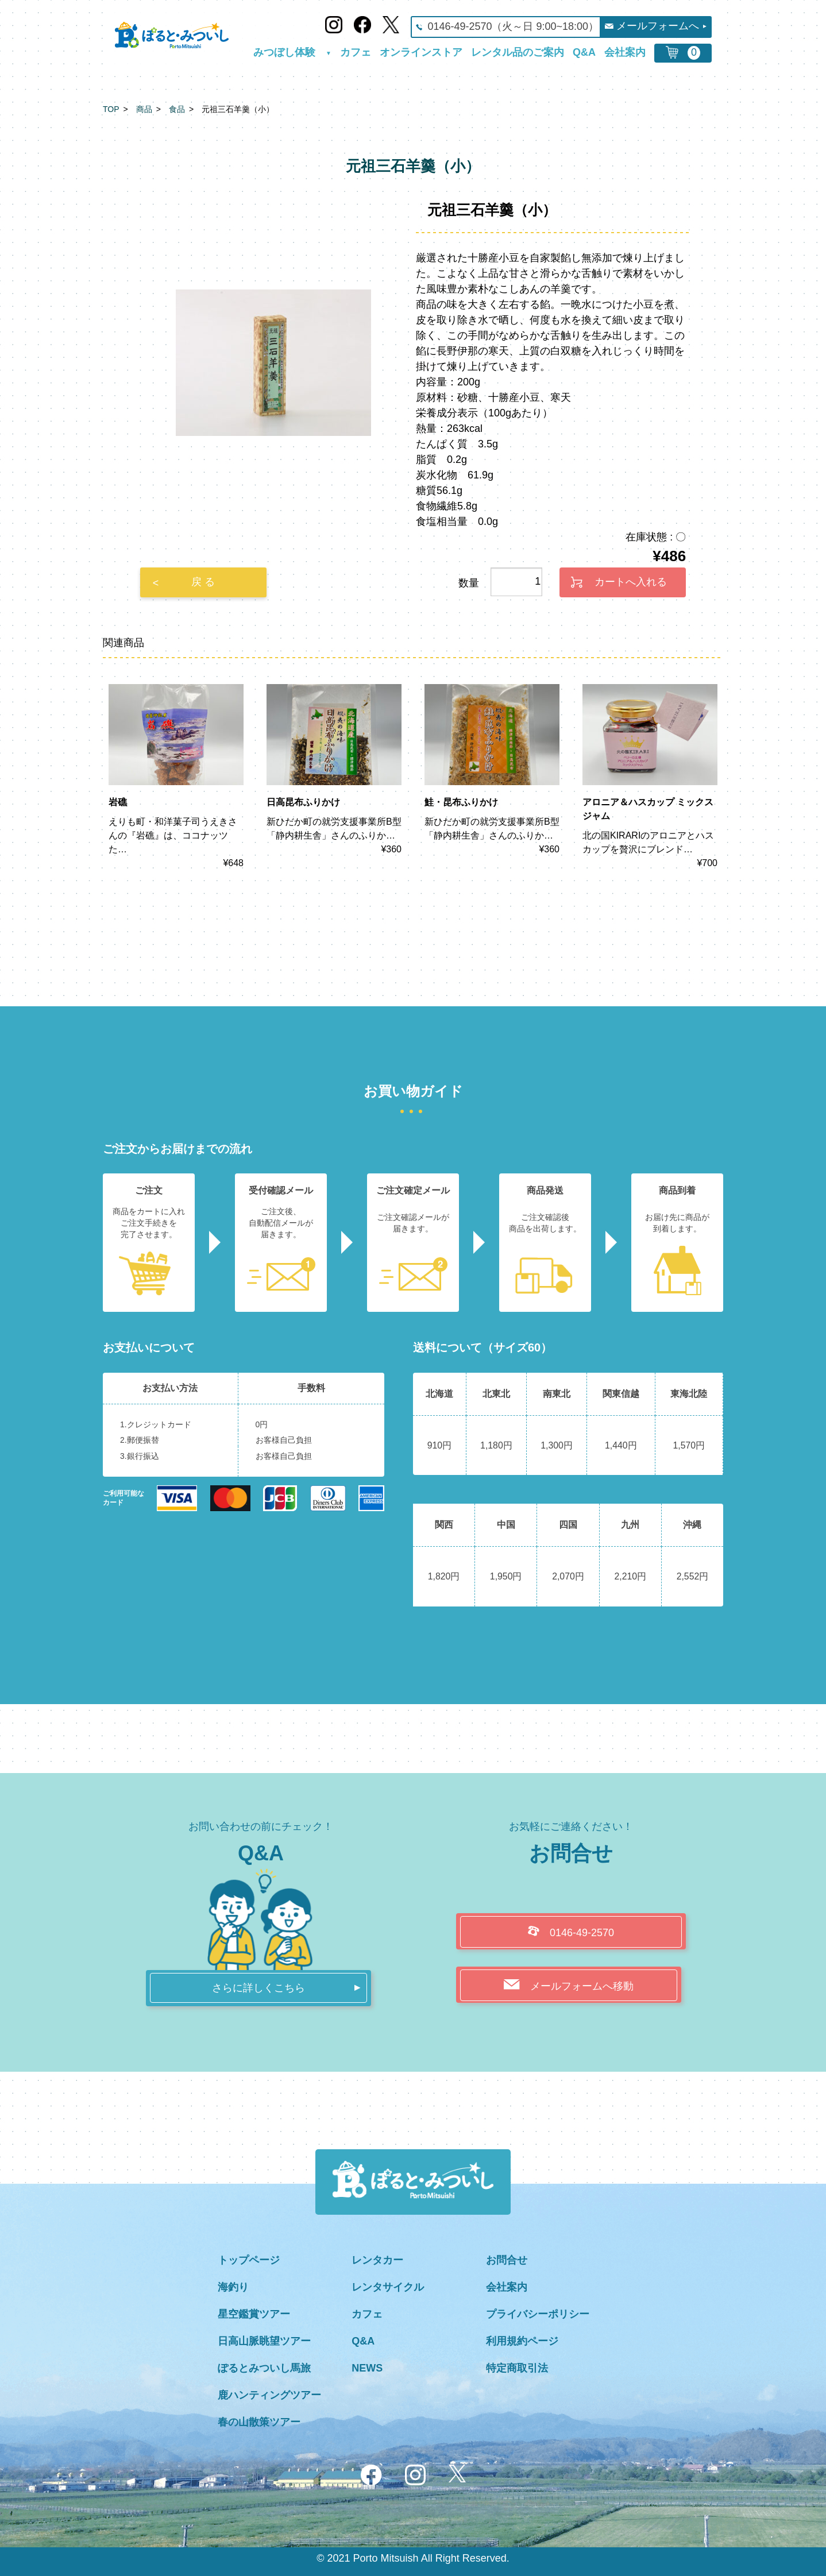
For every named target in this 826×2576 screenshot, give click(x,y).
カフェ (355, 52)
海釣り (233, 2287)
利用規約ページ (522, 2341)
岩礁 (118, 802)
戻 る (203, 582)
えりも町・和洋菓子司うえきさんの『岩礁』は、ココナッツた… (173, 835)
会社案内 (625, 52)
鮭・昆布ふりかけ (461, 802)
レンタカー (377, 2260)
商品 (144, 109)
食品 (177, 109)
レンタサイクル (388, 2287)
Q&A (584, 52)
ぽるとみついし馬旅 (264, 2368)
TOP (111, 109)
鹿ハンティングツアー (269, 2395)
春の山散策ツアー (259, 2422)
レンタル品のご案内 (517, 52)
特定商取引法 (517, 2368)
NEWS (367, 2368)
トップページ (249, 2260)
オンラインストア (421, 52)
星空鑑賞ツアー (254, 2314)
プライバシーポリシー (537, 2314)
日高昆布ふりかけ (303, 802)
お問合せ (506, 2260)
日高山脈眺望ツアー (264, 2341)
